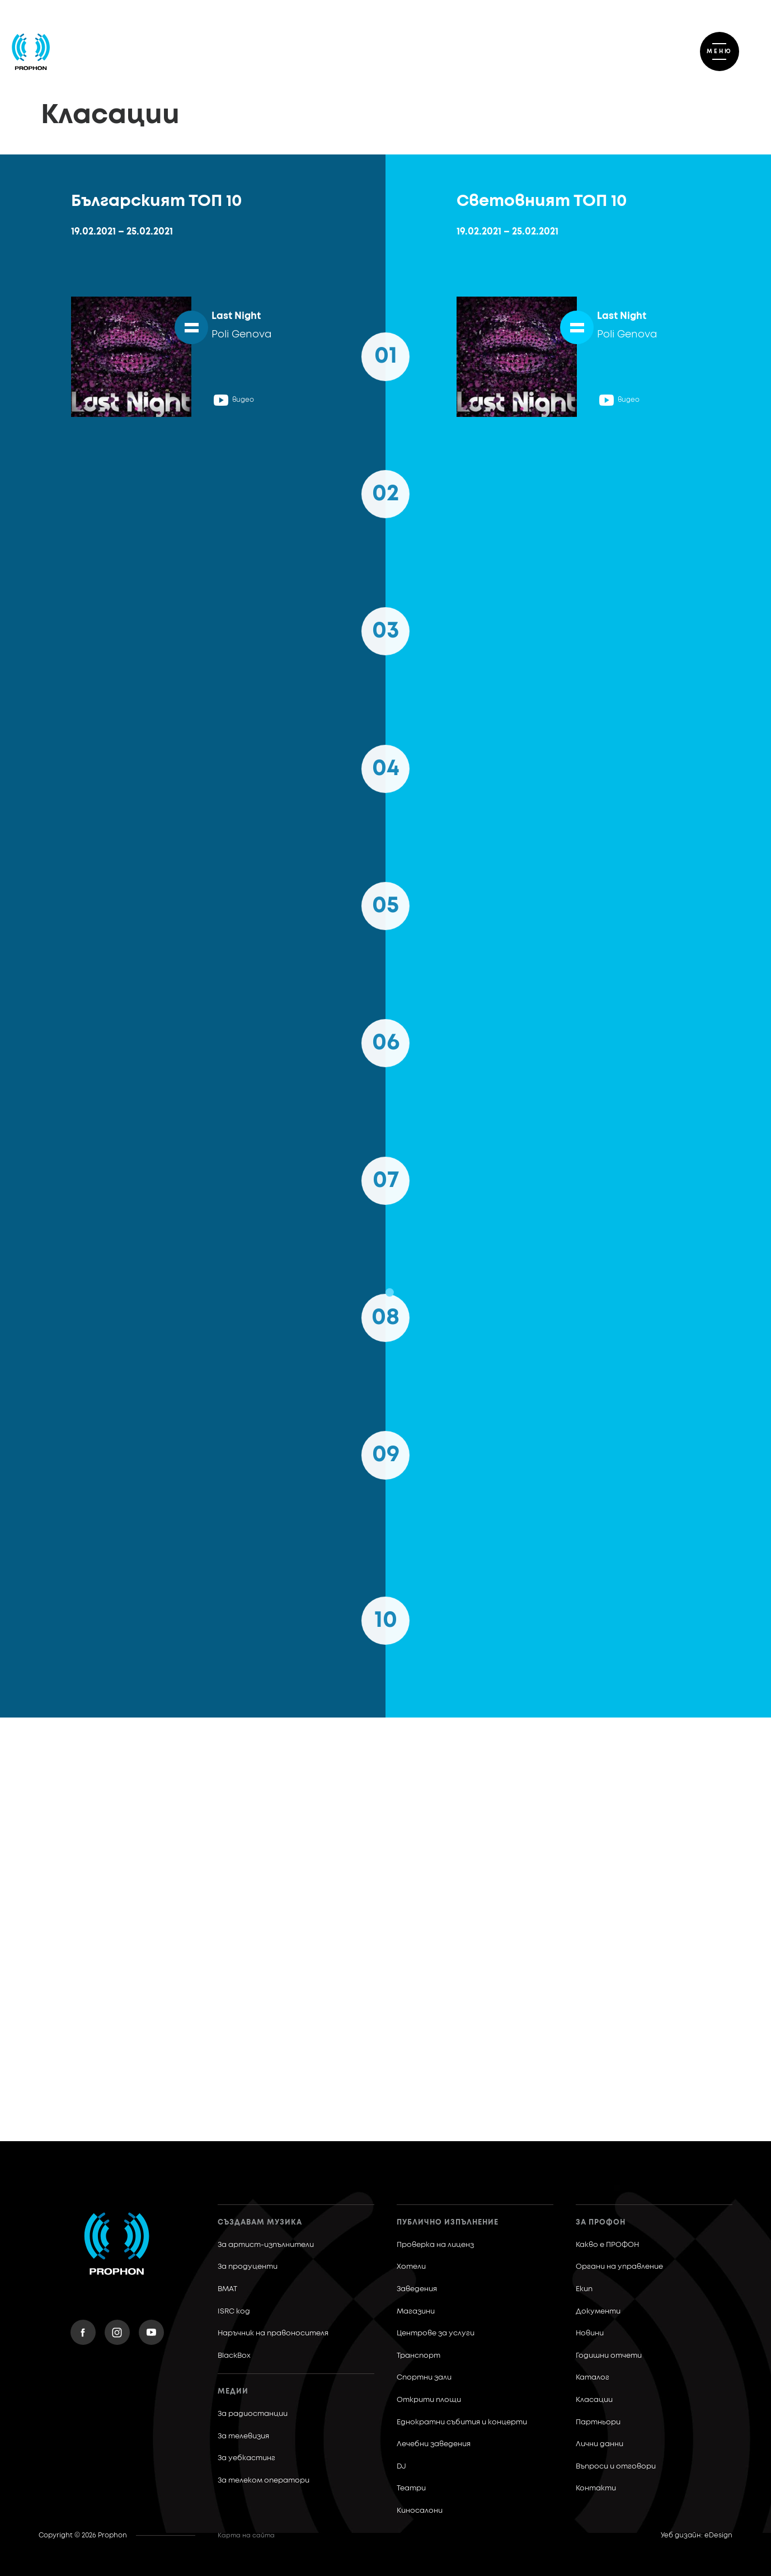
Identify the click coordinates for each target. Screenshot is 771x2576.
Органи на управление (619, 2266)
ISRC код (234, 2311)
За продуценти (248, 2266)
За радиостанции (253, 2414)
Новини (590, 2333)
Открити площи (429, 2400)
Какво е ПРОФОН (607, 2245)
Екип (584, 2289)
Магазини (416, 2311)
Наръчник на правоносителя (273, 2333)
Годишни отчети (609, 2355)
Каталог (592, 2377)
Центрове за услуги (435, 2333)
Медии (233, 2391)
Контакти (596, 2488)
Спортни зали (424, 2377)
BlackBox (234, 2355)
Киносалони (420, 2510)
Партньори (598, 2422)
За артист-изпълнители (266, 2245)
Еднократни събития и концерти (462, 2422)
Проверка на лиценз (435, 2245)
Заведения (417, 2289)
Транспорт (418, 2355)
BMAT (227, 2289)
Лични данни (599, 2444)
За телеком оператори (263, 2480)
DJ (401, 2466)
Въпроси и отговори (616, 2466)
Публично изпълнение (448, 2222)
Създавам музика (260, 2222)
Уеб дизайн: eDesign (696, 2535)
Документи (598, 2311)
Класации (594, 2400)
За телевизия (243, 2436)
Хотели (411, 2266)
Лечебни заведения (434, 2444)
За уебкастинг (246, 2458)
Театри (411, 2488)
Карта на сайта (246, 2535)
